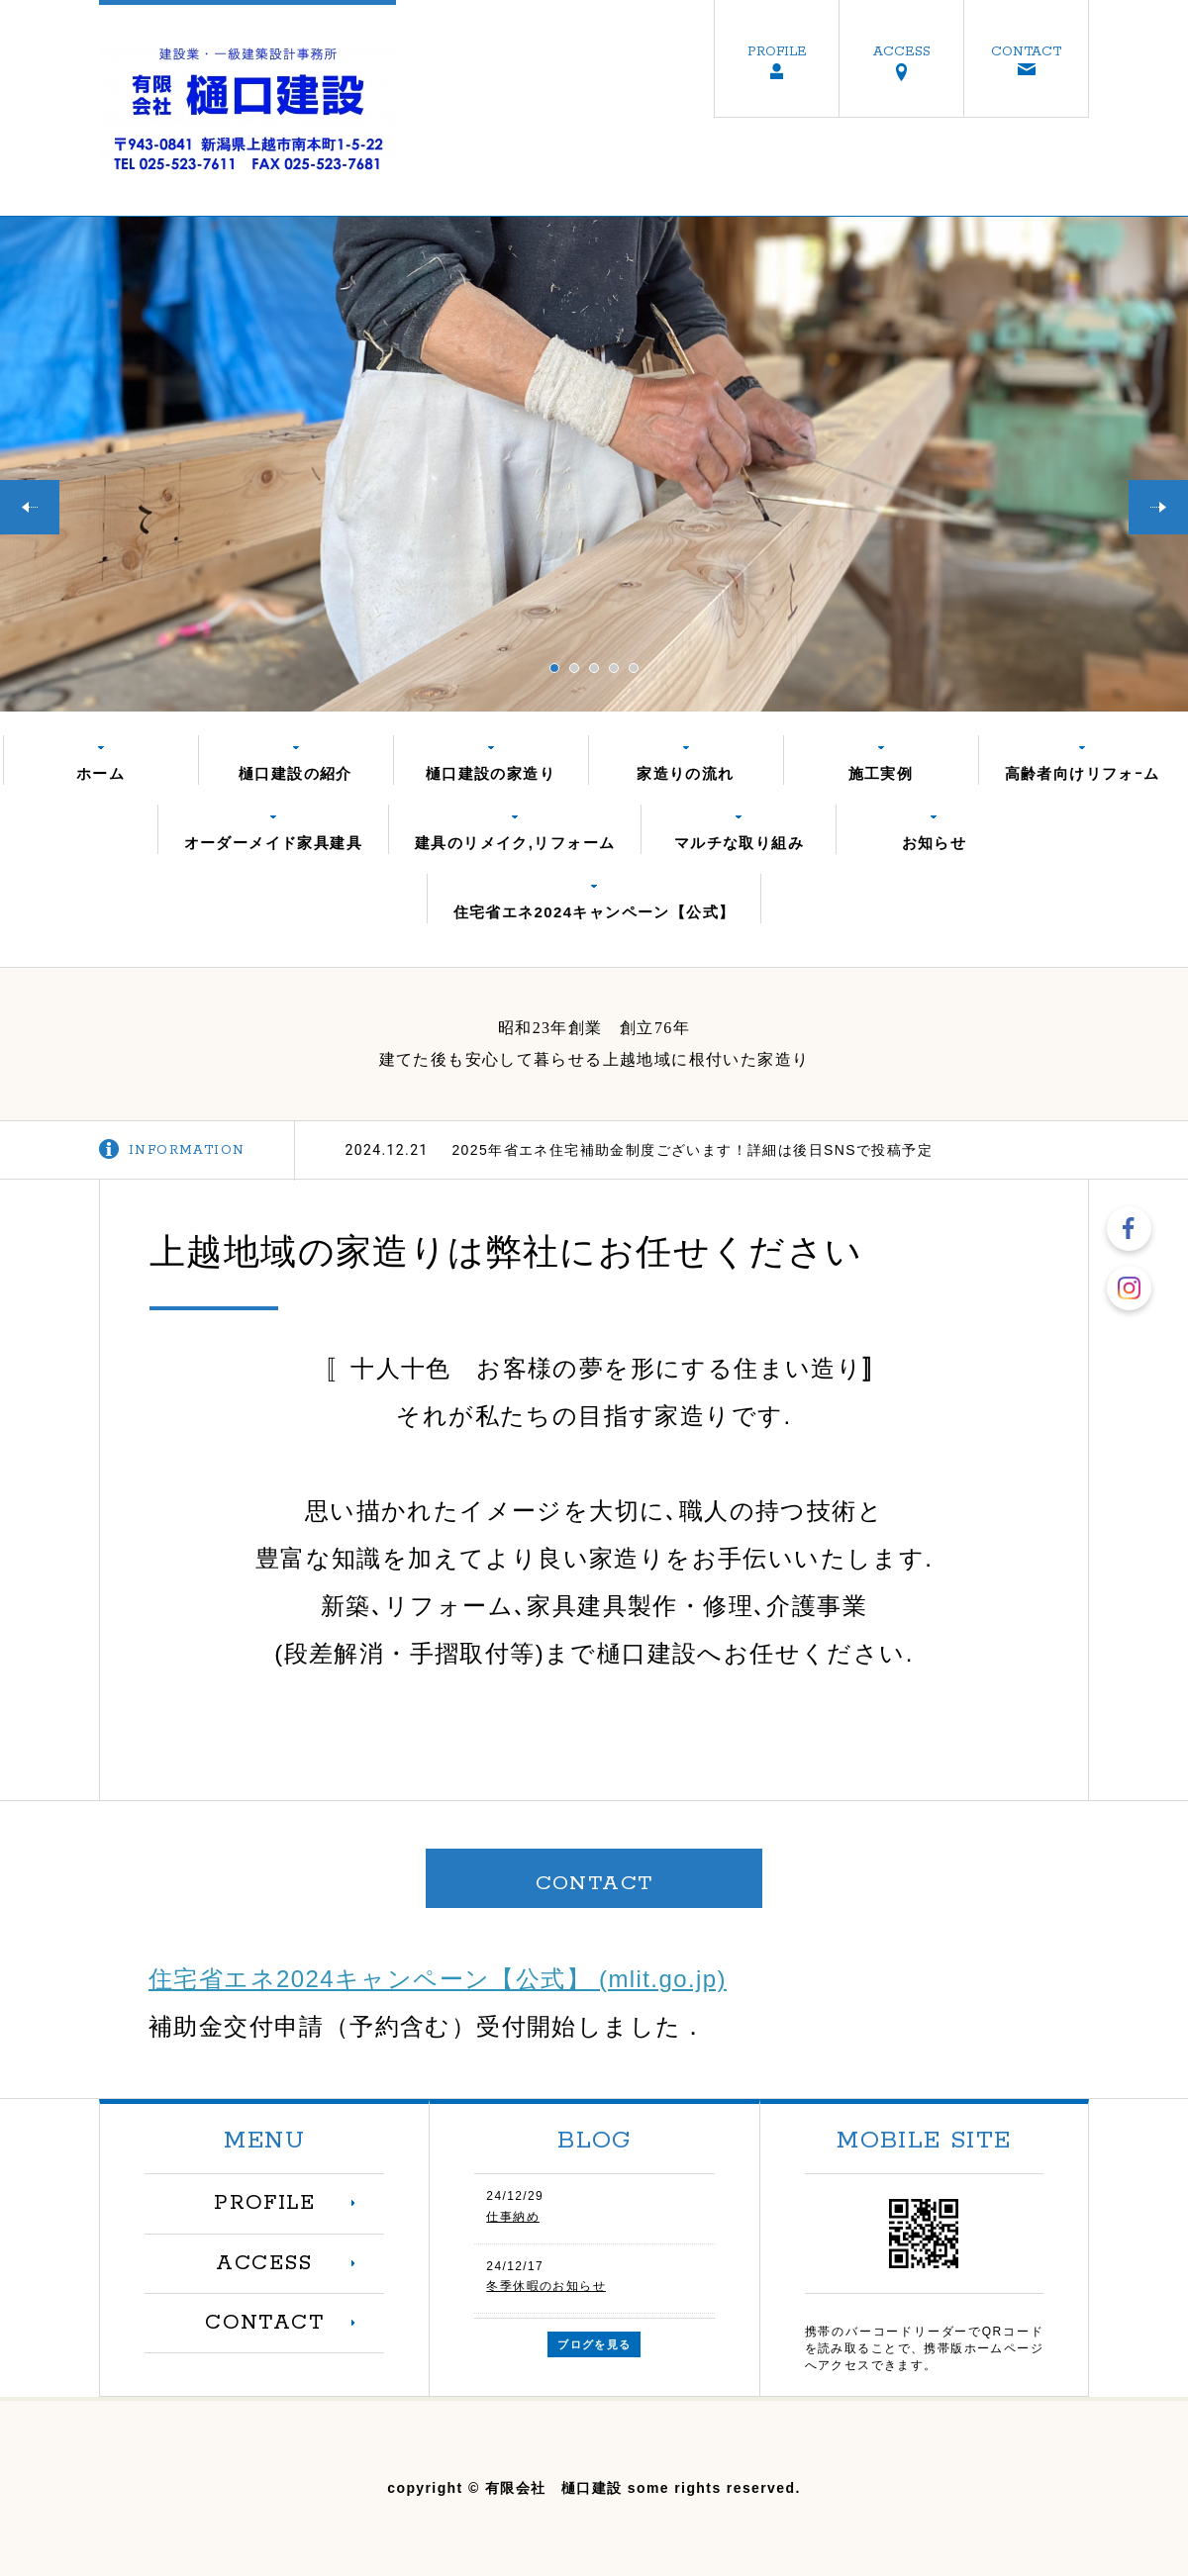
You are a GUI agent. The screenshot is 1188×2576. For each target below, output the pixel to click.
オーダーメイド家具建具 (273, 842)
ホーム (100, 773)
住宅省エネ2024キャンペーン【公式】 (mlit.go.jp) (437, 1978)
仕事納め (513, 2217)
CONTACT (1026, 51)
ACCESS (902, 51)
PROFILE (777, 51)
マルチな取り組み (739, 842)
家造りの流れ (685, 773)
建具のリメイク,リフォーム (515, 842)
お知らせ (934, 842)
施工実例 (881, 773)
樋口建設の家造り (490, 773)
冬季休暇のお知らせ (546, 2286)
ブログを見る (594, 2344)
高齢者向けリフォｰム (1082, 773)
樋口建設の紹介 (295, 773)
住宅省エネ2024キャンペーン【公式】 (594, 912)
